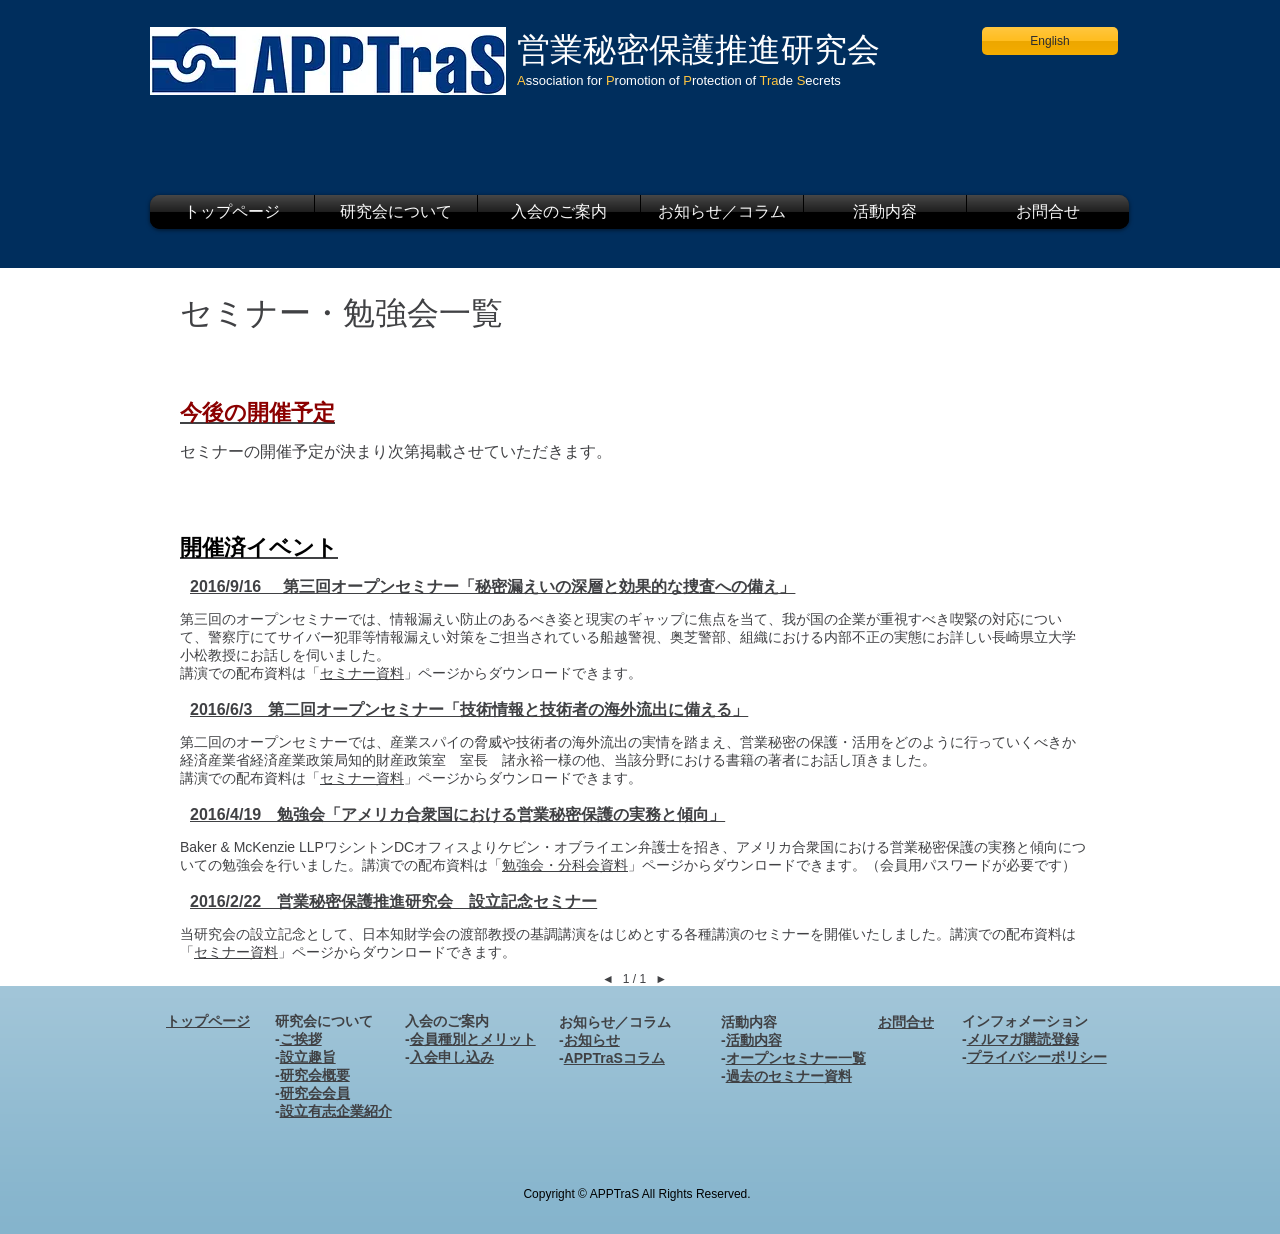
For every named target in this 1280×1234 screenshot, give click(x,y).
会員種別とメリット (473, 1039)
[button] (396, 212)
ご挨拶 (301, 1039)
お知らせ (592, 1040)
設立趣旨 (308, 1057)
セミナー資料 (362, 673)
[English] (1050, 41)
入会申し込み (452, 1057)
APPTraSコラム (614, 1058)
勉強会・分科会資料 (565, 865)
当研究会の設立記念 (243, 934)
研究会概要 (315, 1075)
